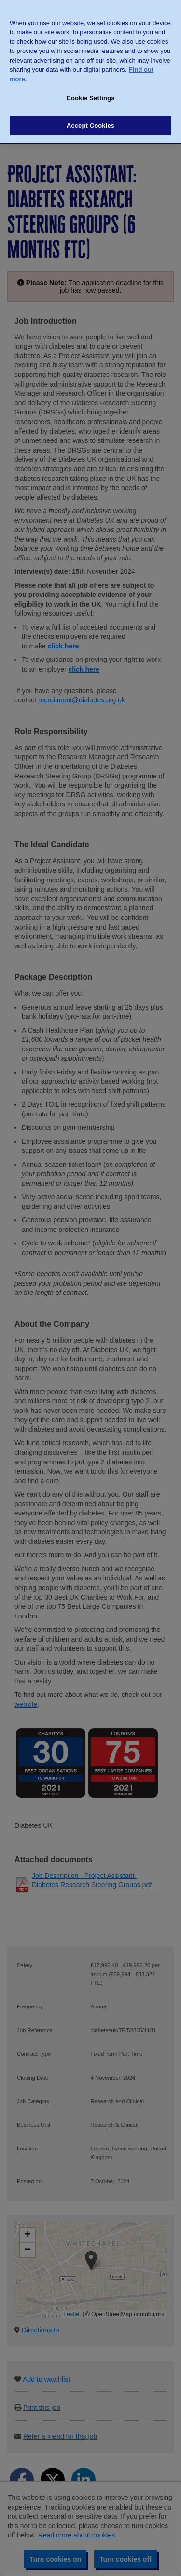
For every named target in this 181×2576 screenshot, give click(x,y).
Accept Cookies (90, 113)
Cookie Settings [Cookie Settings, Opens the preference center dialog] (90, 86)
